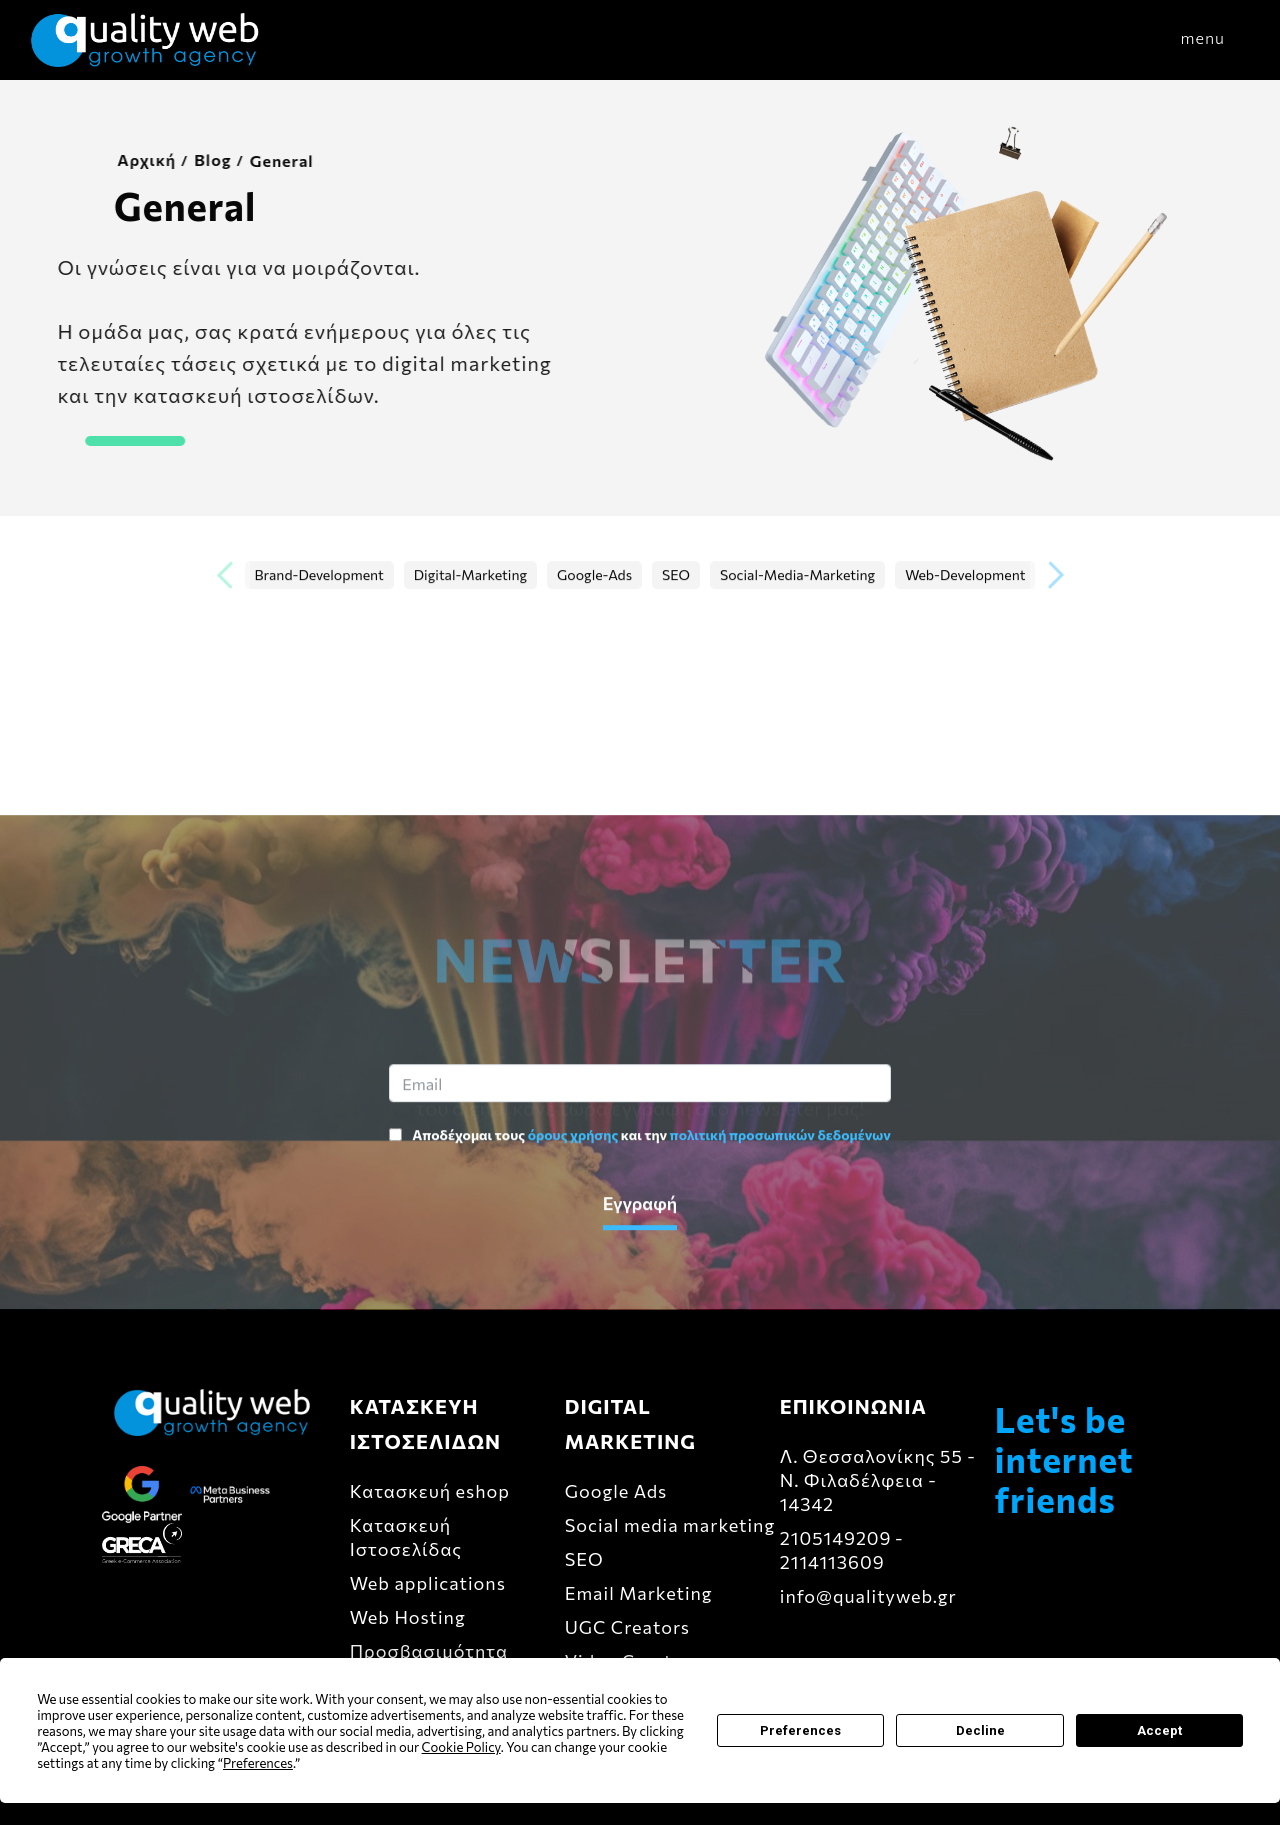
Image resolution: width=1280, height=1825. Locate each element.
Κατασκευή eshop (430, 1491)
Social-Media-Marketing (797, 575)
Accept (1159, 1730)
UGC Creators (627, 1627)
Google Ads (616, 1491)
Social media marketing (670, 1525)
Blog (194, 159)
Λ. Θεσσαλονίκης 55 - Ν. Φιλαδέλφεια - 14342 (878, 1480)
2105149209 (836, 1538)
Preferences (800, 1730)
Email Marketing (639, 1593)
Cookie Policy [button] (461, 1747)
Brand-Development (319, 575)
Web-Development (965, 575)
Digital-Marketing (470, 575)
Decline (980, 1730)
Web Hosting (408, 1617)
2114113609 (832, 1562)
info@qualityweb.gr (868, 1596)
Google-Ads (594, 575)
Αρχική (128, 159)
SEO (676, 575)
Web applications (428, 1583)
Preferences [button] (258, 1763)
